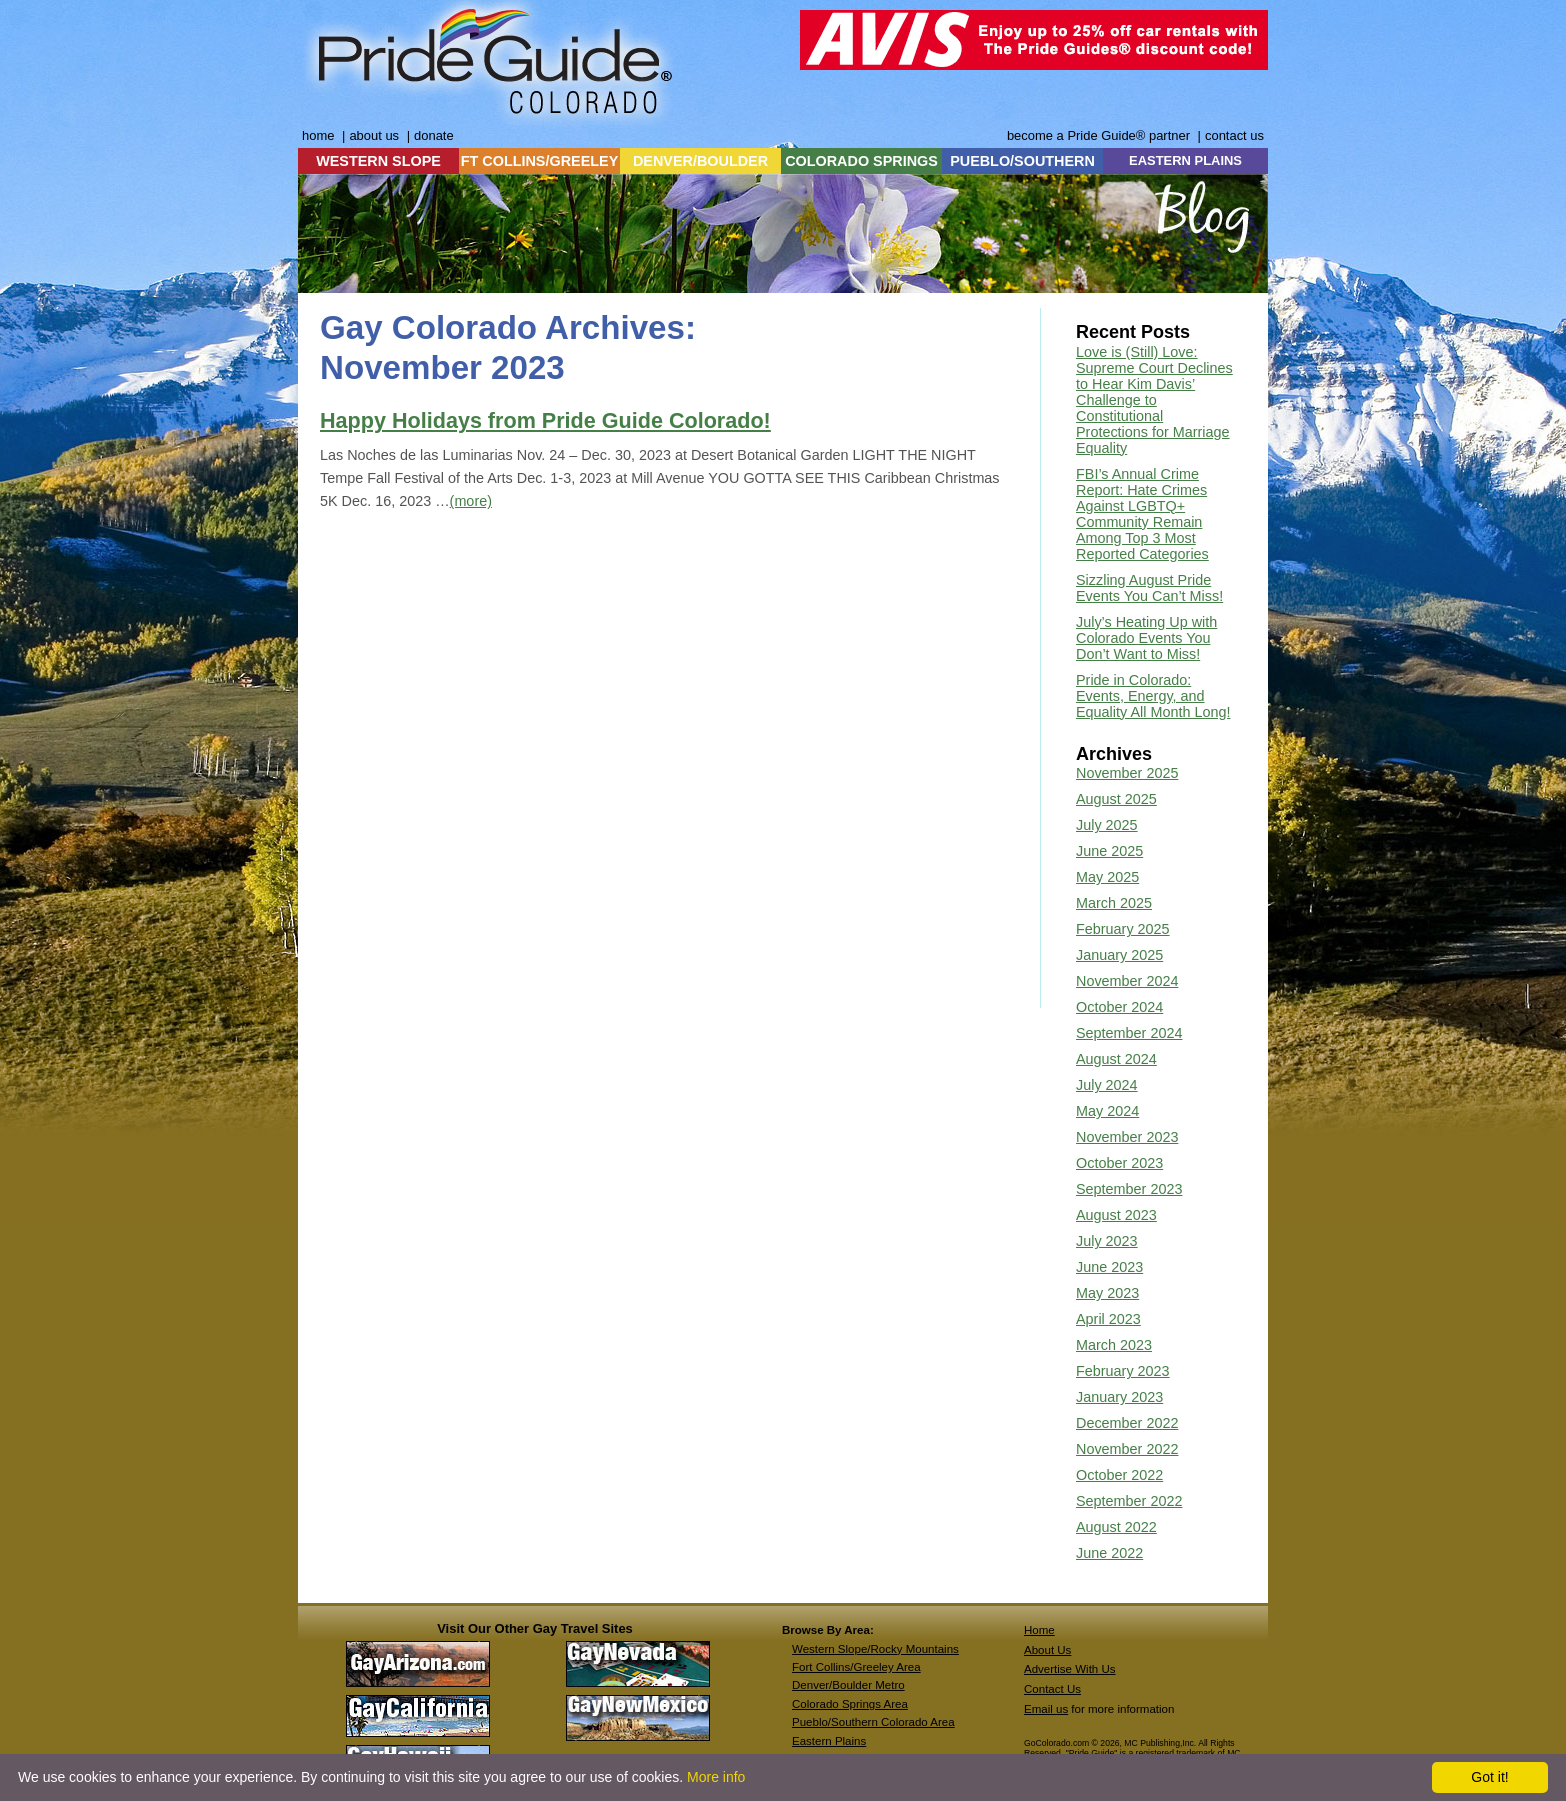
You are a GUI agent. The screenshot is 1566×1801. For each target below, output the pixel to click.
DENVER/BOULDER (700, 161)
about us (374, 135)
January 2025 (1119, 955)
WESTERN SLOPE (378, 161)
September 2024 (1129, 1033)
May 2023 (1107, 1293)
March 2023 (1114, 1345)
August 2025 (1116, 799)
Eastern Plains (829, 1741)
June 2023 (1109, 1267)
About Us (1047, 1650)
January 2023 (1119, 1397)
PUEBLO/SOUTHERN (1022, 161)
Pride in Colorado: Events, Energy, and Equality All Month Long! (1153, 696)
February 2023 (1123, 1371)
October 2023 (1119, 1163)
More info (716, 1777)
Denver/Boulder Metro (848, 1685)
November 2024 (1127, 981)
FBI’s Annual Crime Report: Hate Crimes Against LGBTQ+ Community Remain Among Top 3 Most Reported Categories (1142, 514)
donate (434, 135)
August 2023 (1116, 1215)
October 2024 (1119, 1007)
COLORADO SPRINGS (861, 161)
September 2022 (1129, 1501)
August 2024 (1116, 1059)
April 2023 (1108, 1319)
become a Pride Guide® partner (1098, 135)
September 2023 (1129, 1189)
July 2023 (1107, 1241)
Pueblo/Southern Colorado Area (873, 1722)
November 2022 (1127, 1449)
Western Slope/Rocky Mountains (875, 1649)
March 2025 (1114, 903)
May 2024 (1107, 1111)
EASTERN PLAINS (1185, 160)
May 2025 (1107, 877)
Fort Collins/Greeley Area (856, 1667)
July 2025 (1107, 825)
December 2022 (1127, 1423)
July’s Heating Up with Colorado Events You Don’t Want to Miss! (1146, 638)
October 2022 (1119, 1475)
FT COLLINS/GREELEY (540, 161)
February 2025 (1123, 929)
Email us (1046, 1709)
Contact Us (1052, 1689)
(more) (471, 501)
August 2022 (1116, 1527)
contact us (1234, 135)
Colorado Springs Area (850, 1704)
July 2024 (1107, 1085)
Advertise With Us (1070, 1669)
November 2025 (1127, 773)
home (318, 135)
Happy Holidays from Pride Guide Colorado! (545, 420)
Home (1039, 1630)
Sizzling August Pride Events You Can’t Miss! (1149, 588)
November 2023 (1127, 1137)
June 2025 (1109, 851)
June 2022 (1109, 1553)
